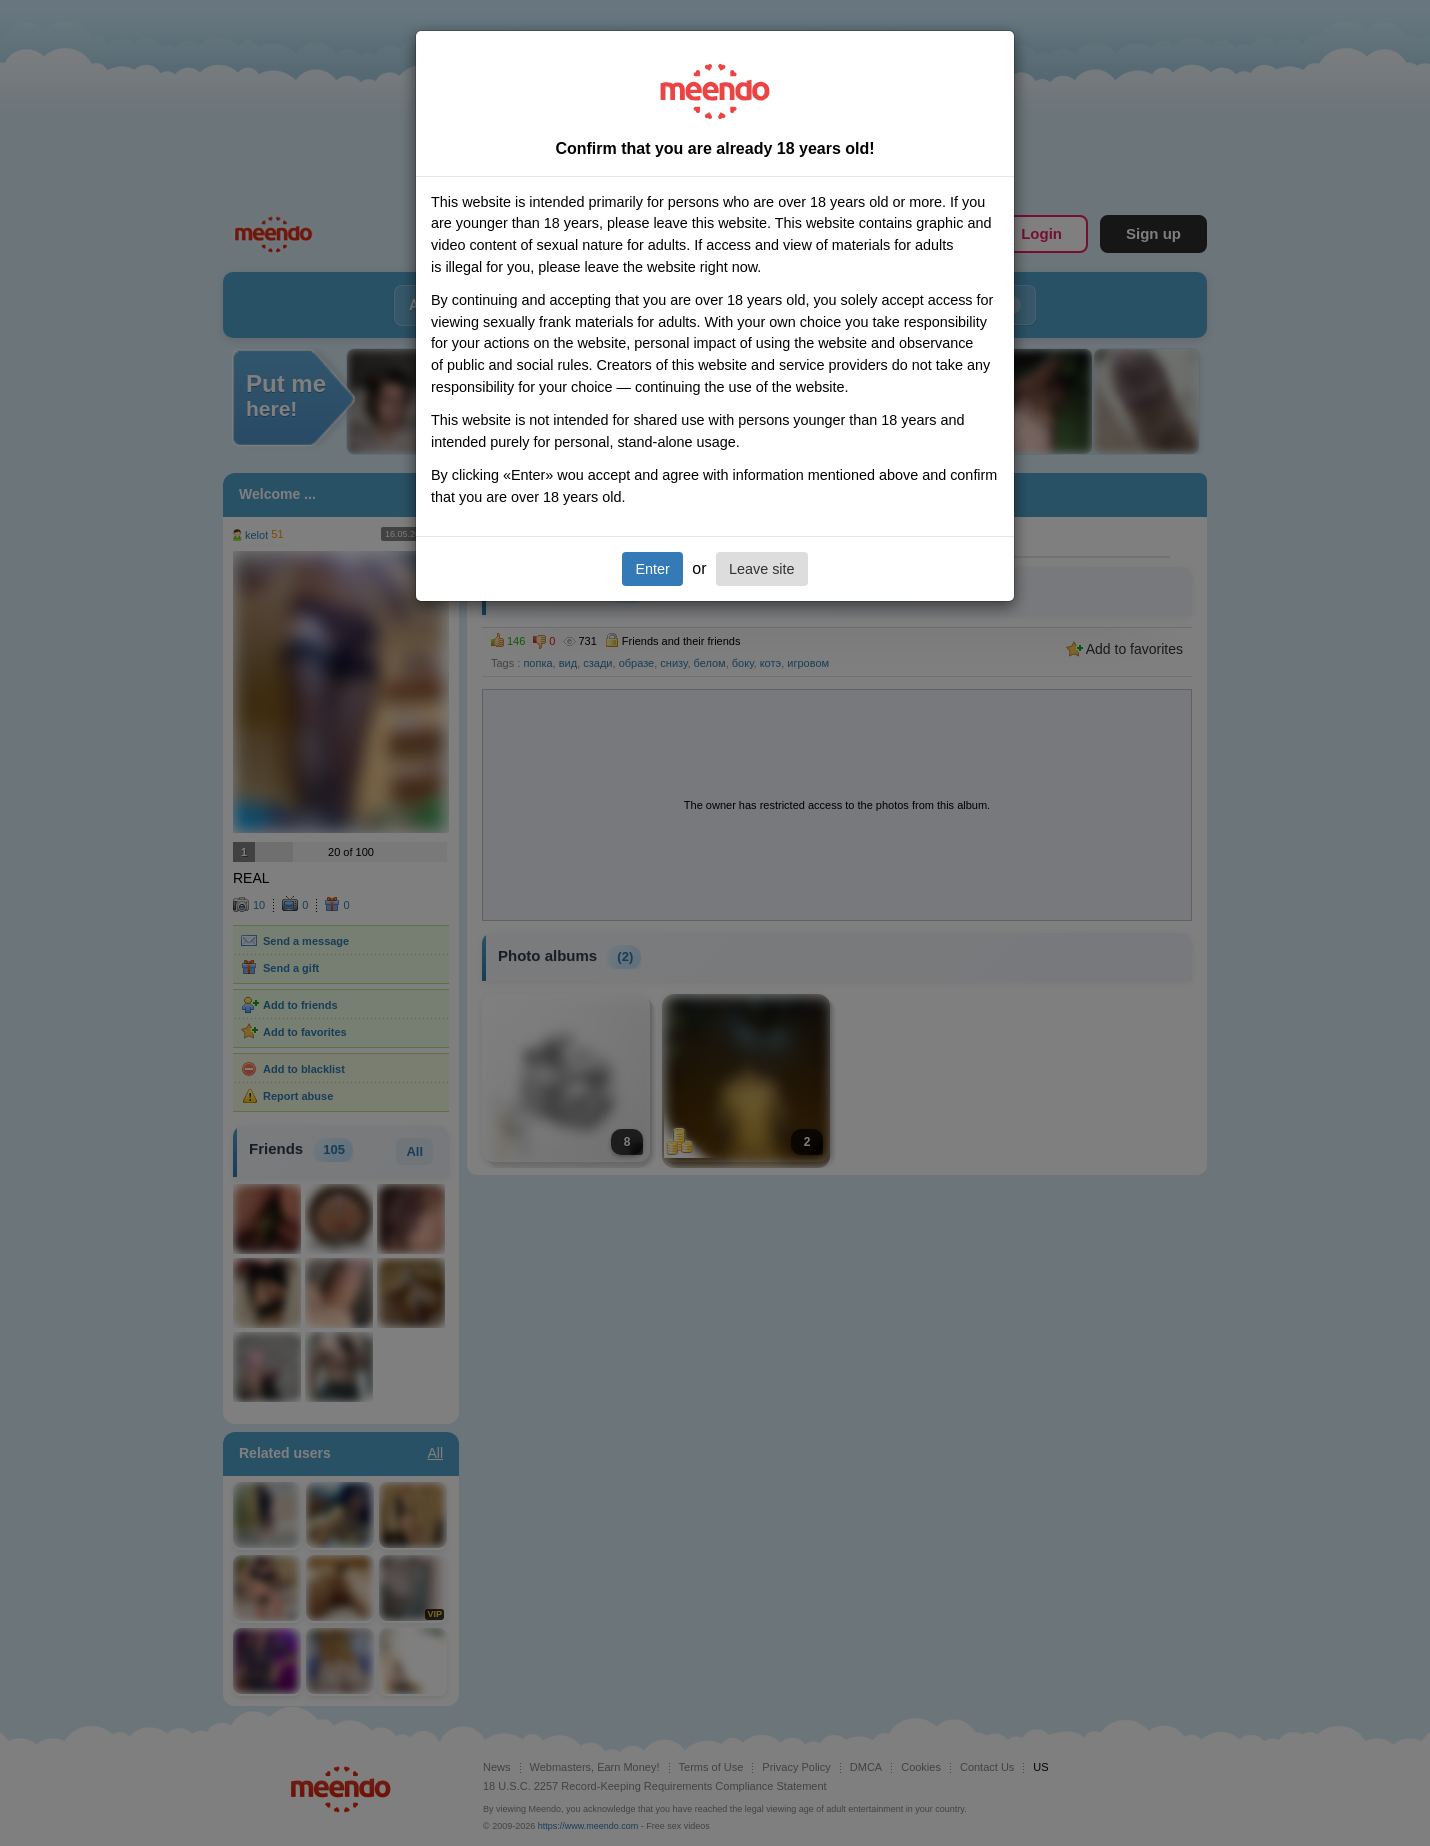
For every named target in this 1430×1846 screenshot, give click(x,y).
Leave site (762, 569)
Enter (652, 569)
